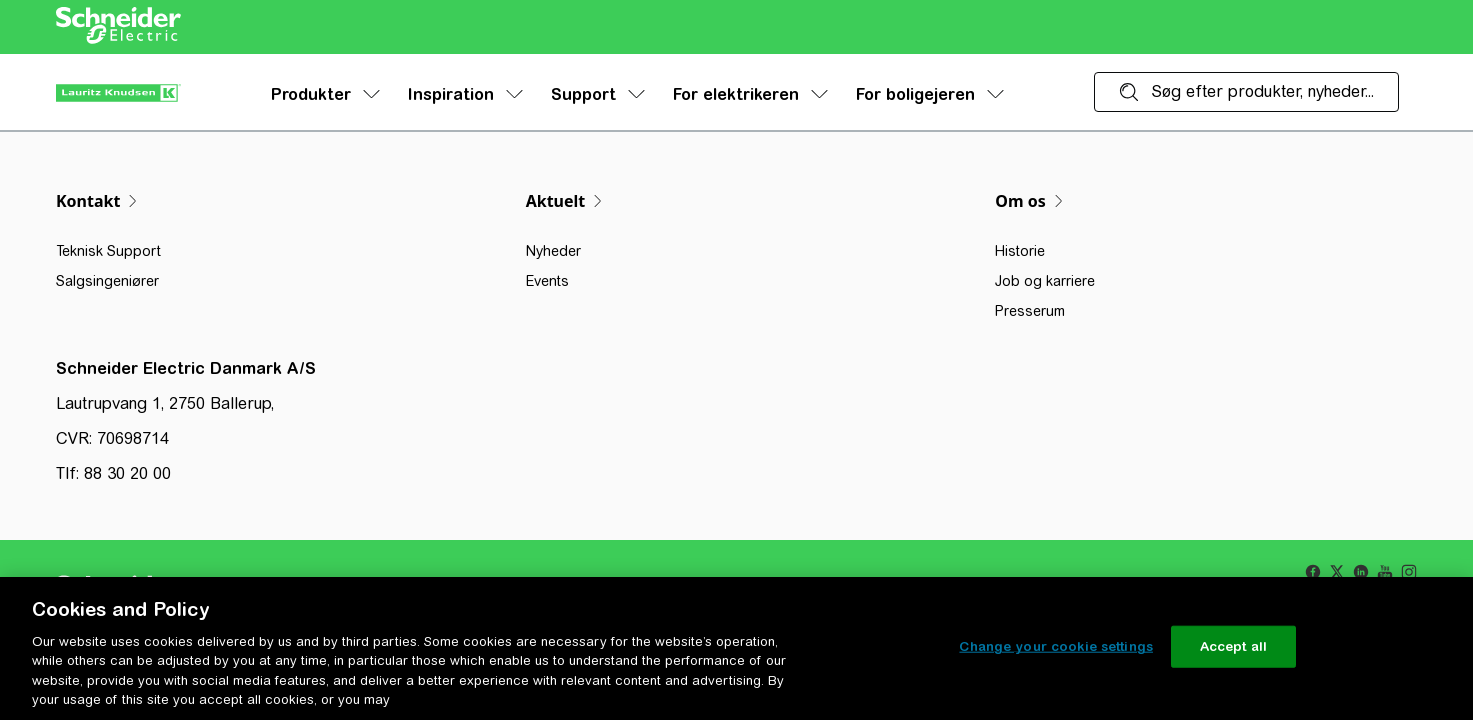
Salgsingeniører (107, 281)
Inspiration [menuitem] (465, 94)
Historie (1020, 251)
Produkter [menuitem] (325, 94)
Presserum (1030, 311)
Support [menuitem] (598, 94)
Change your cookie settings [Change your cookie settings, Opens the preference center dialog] (1056, 646)
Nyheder (553, 251)
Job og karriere (1045, 281)
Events (547, 281)
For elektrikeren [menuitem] (750, 94)
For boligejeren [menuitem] (930, 94)
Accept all (1233, 646)
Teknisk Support (108, 251)
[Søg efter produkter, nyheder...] (1246, 92)
